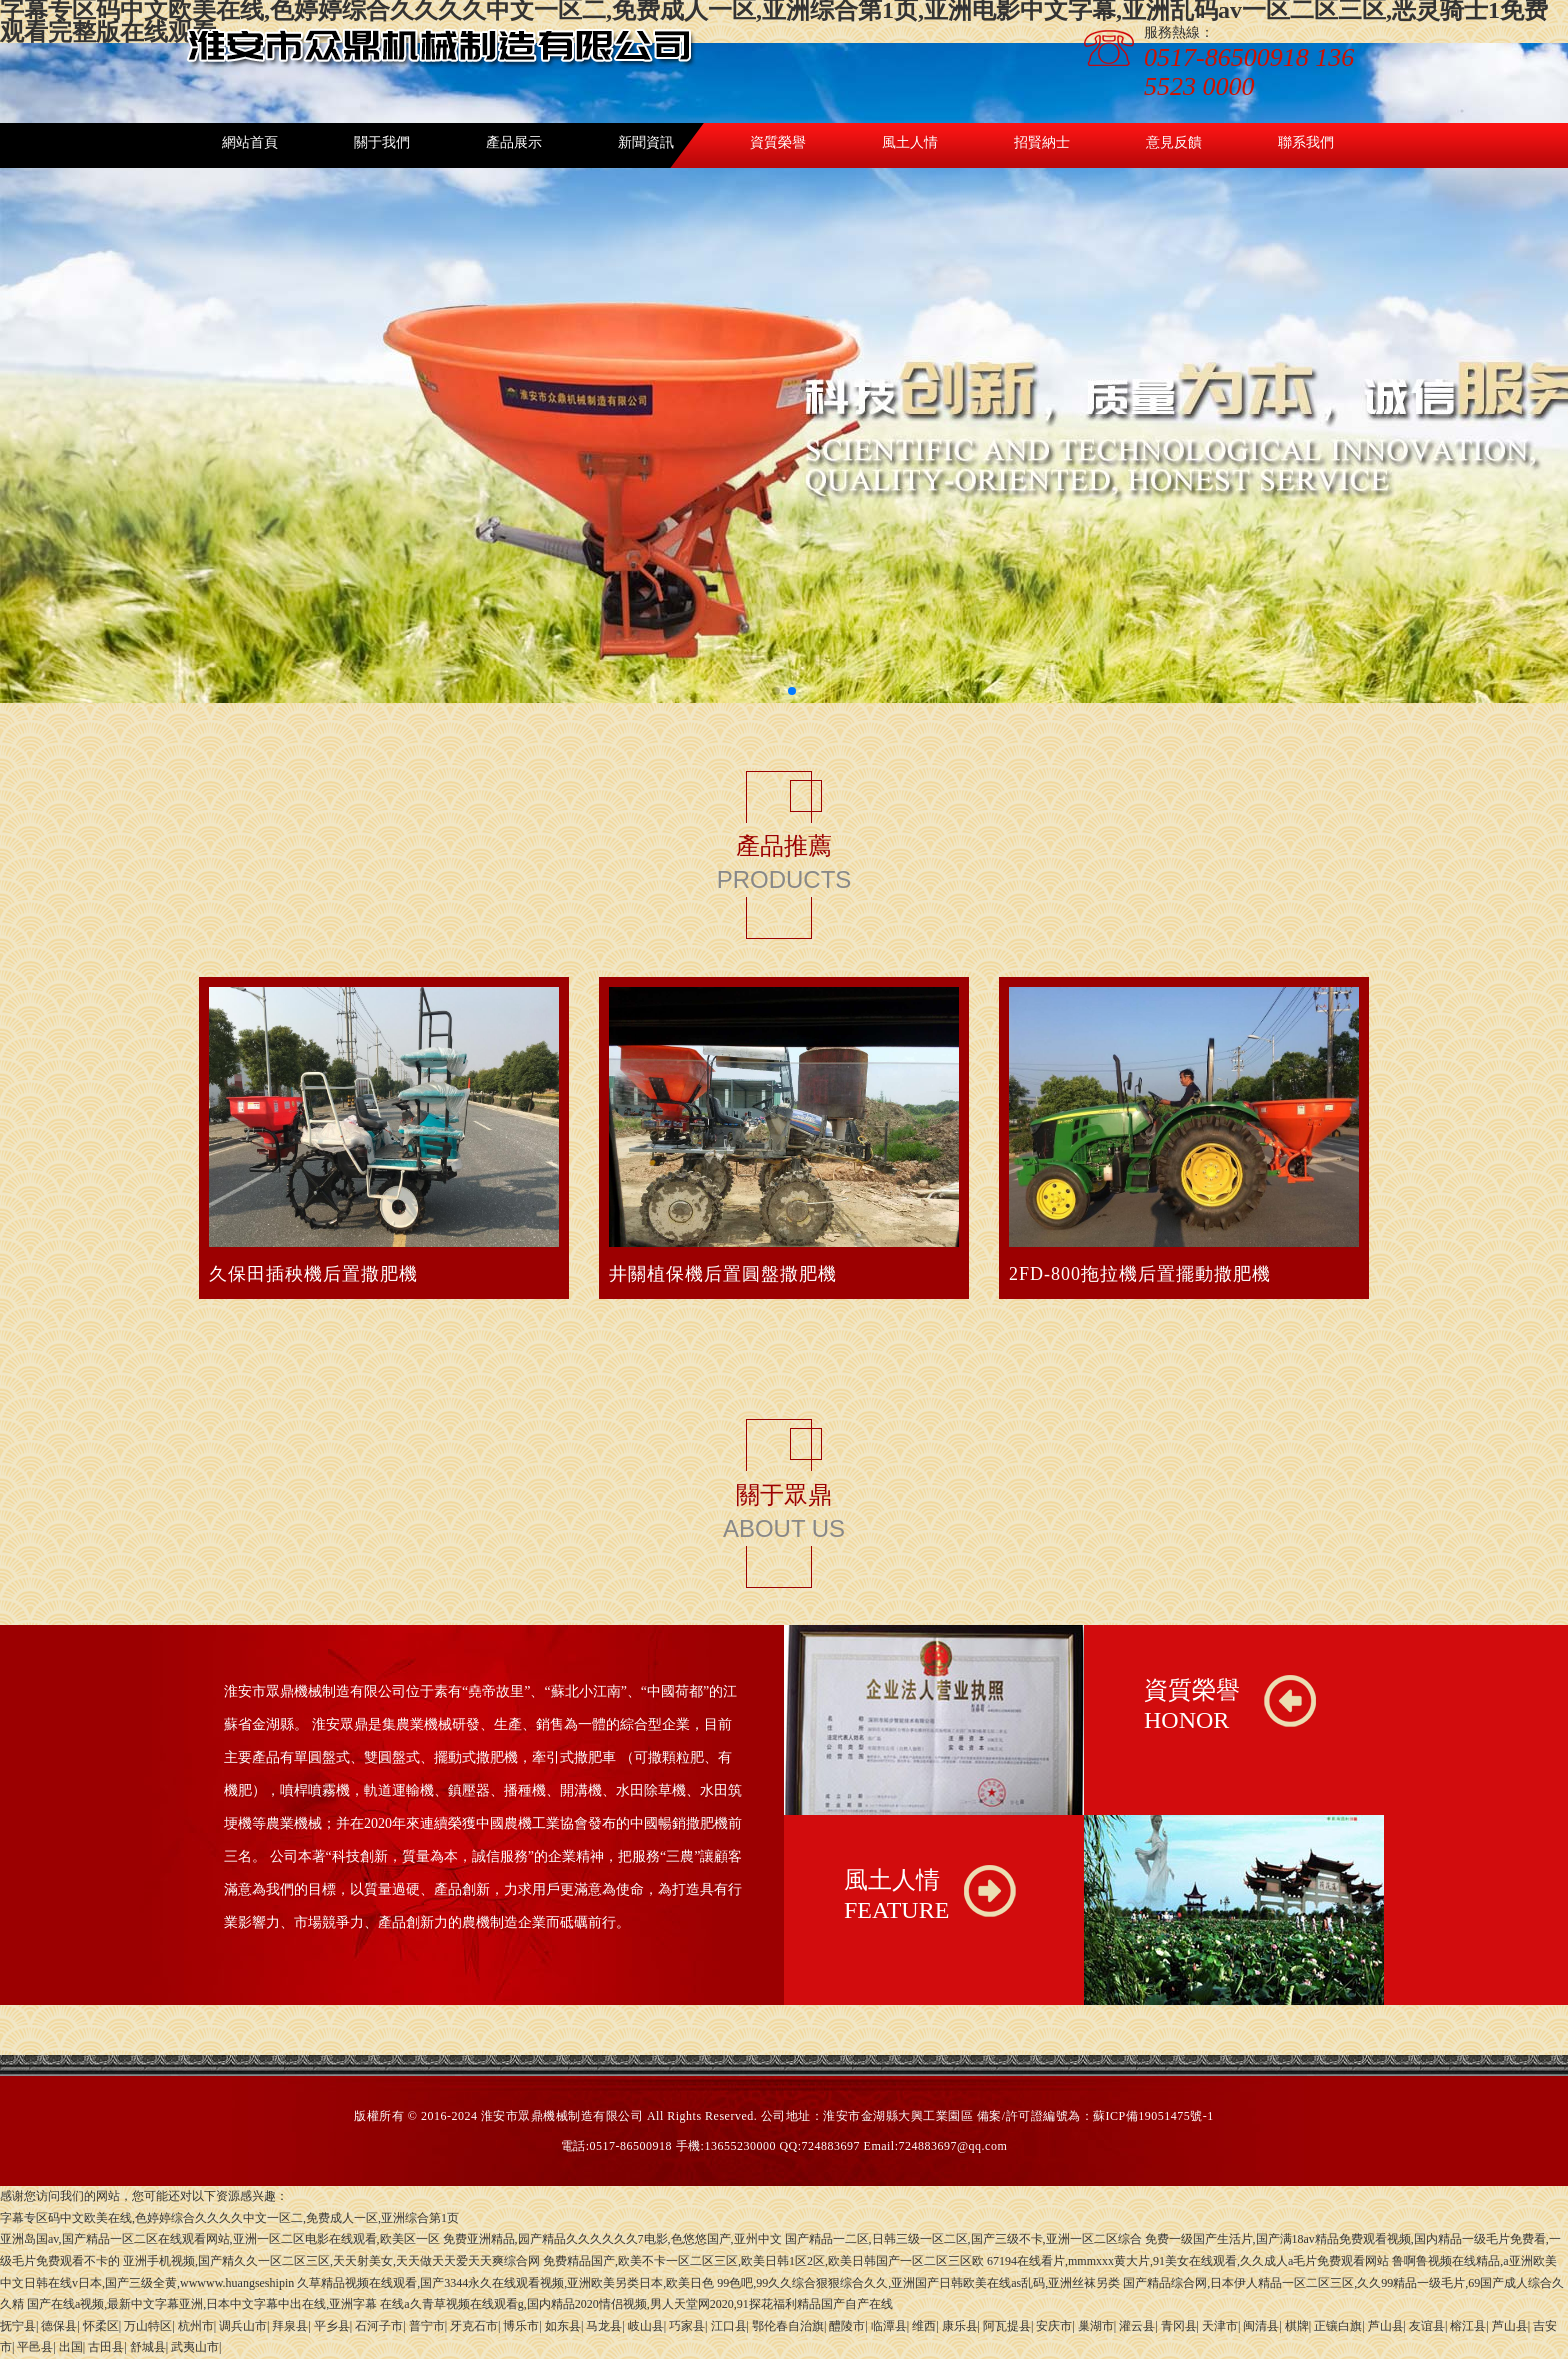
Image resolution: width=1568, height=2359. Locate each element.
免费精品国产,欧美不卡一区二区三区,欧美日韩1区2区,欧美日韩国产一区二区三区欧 (763, 2261)
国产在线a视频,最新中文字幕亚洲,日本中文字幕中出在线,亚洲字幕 (202, 2304)
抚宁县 (18, 2326)
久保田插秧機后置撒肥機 (313, 1274)
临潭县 (889, 2326)
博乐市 (521, 2326)
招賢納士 (1042, 142)
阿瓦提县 (1007, 2326)
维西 (924, 2326)
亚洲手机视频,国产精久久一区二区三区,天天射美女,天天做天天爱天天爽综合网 (331, 2261)
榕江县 (1468, 2326)
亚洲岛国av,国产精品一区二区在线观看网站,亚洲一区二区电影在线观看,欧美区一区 (220, 2239)
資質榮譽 (778, 142)
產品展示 (514, 142)
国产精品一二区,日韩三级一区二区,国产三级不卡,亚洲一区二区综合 (963, 2239)
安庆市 (1054, 2326)
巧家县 (687, 2326)
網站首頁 (250, 142)
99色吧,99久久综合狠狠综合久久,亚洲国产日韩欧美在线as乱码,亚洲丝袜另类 (918, 2283)
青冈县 (1179, 2326)
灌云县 (1137, 2326)
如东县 (563, 2326)
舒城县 (148, 2347)
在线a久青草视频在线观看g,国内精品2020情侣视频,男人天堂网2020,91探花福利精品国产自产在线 (636, 2304)
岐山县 (646, 2326)
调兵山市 (243, 2326)
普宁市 (427, 2326)
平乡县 (332, 2326)
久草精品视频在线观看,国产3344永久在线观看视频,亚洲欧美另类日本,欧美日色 (505, 2283)
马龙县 (604, 2326)
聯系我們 (1306, 142)
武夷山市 (195, 2347)
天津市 (1220, 2326)
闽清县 (1261, 2326)
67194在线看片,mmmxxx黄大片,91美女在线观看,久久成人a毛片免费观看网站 (1188, 2261)
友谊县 (1427, 2326)
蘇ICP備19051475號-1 (1153, 2116)
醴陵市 (847, 2326)
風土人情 (910, 142)
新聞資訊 (646, 142)
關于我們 (382, 142)
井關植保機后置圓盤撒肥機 (723, 1274)
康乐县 (960, 2326)
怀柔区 (101, 2326)
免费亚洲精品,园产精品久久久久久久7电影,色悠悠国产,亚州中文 (612, 2239)
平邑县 (35, 2347)
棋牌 (1297, 2326)
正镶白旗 (1338, 2326)
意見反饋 (1174, 142)
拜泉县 (290, 2326)
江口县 (729, 2326)
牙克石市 (474, 2326)
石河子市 (379, 2326)
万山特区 (148, 2326)
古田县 (106, 2347)
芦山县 (1386, 2326)
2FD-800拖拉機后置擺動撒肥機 (1140, 1274)
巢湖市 (1096, 2326)
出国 (71, 2347)
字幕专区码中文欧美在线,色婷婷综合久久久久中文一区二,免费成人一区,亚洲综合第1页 (229, 2218)
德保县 (59, 2326)
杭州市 (196, 2326)
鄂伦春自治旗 (788, 2326)
